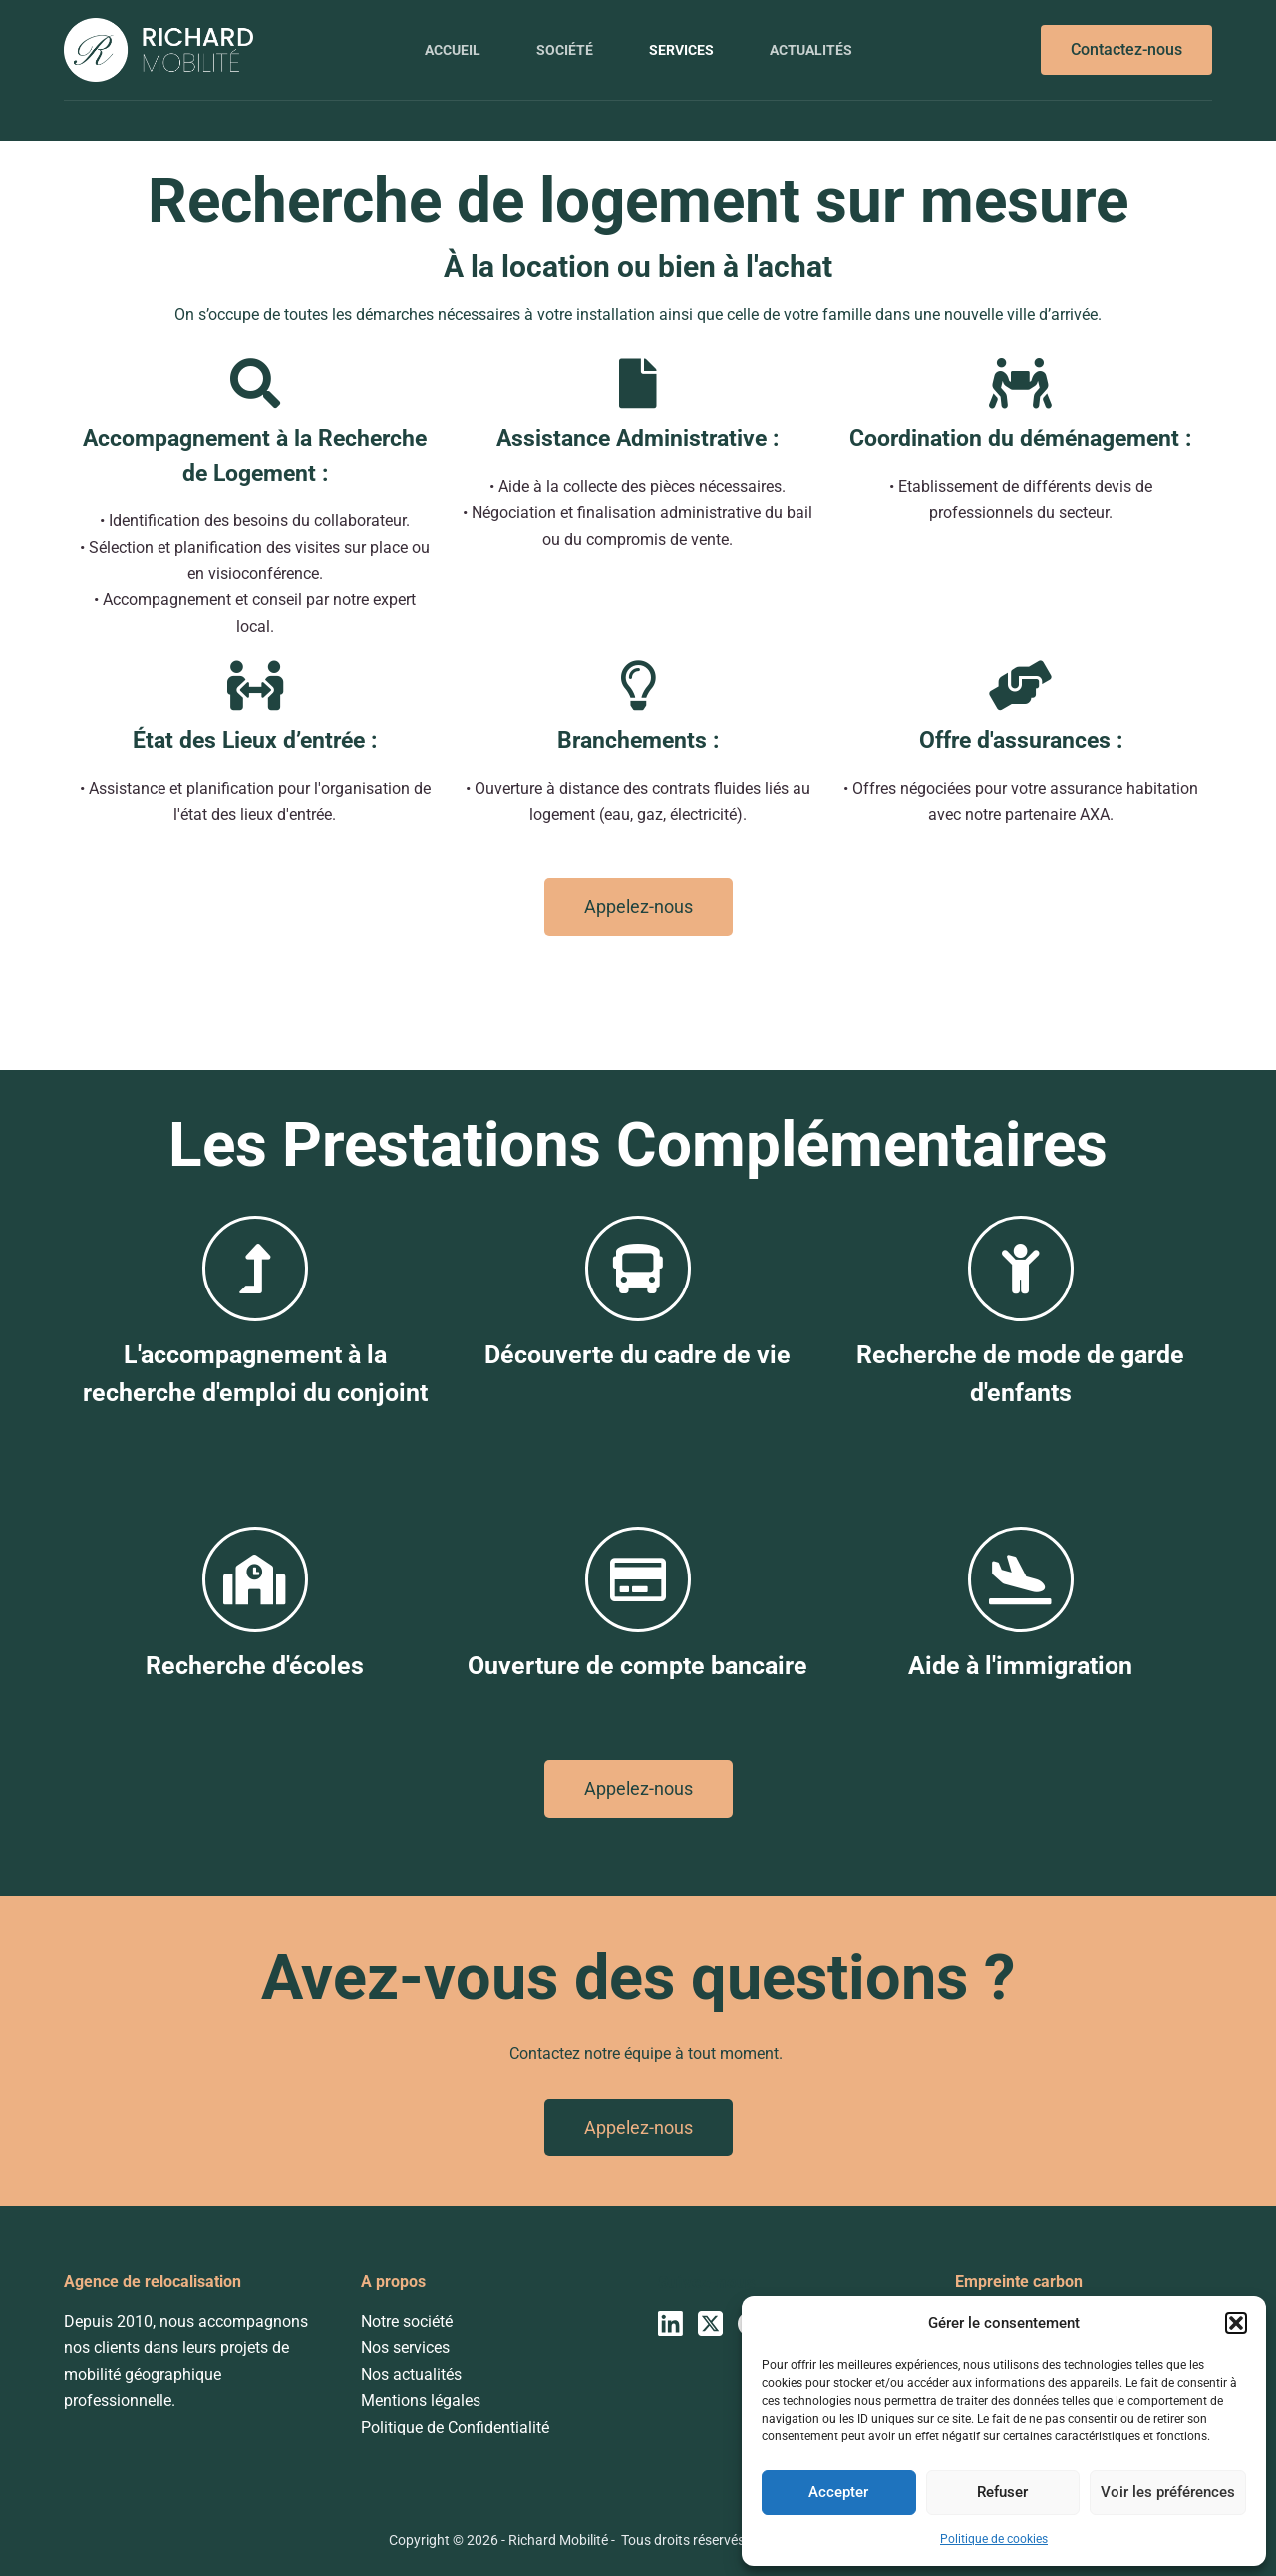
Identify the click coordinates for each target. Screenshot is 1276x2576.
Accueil (452, 50)
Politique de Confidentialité (455, 2427)
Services (681, 50)
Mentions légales (420, 2400)
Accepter (838, 2492)
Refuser (1002, 2492)
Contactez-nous (1126, 49)
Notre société (407, 2321)
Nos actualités (411, 2374)
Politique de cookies (994, 2539)
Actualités (811, 50)
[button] (1236, 2323)
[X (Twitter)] (710, 2323)
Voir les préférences (1168, 2492)
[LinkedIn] (670, 2323)
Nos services (405, 2347)
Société (564, 50)
